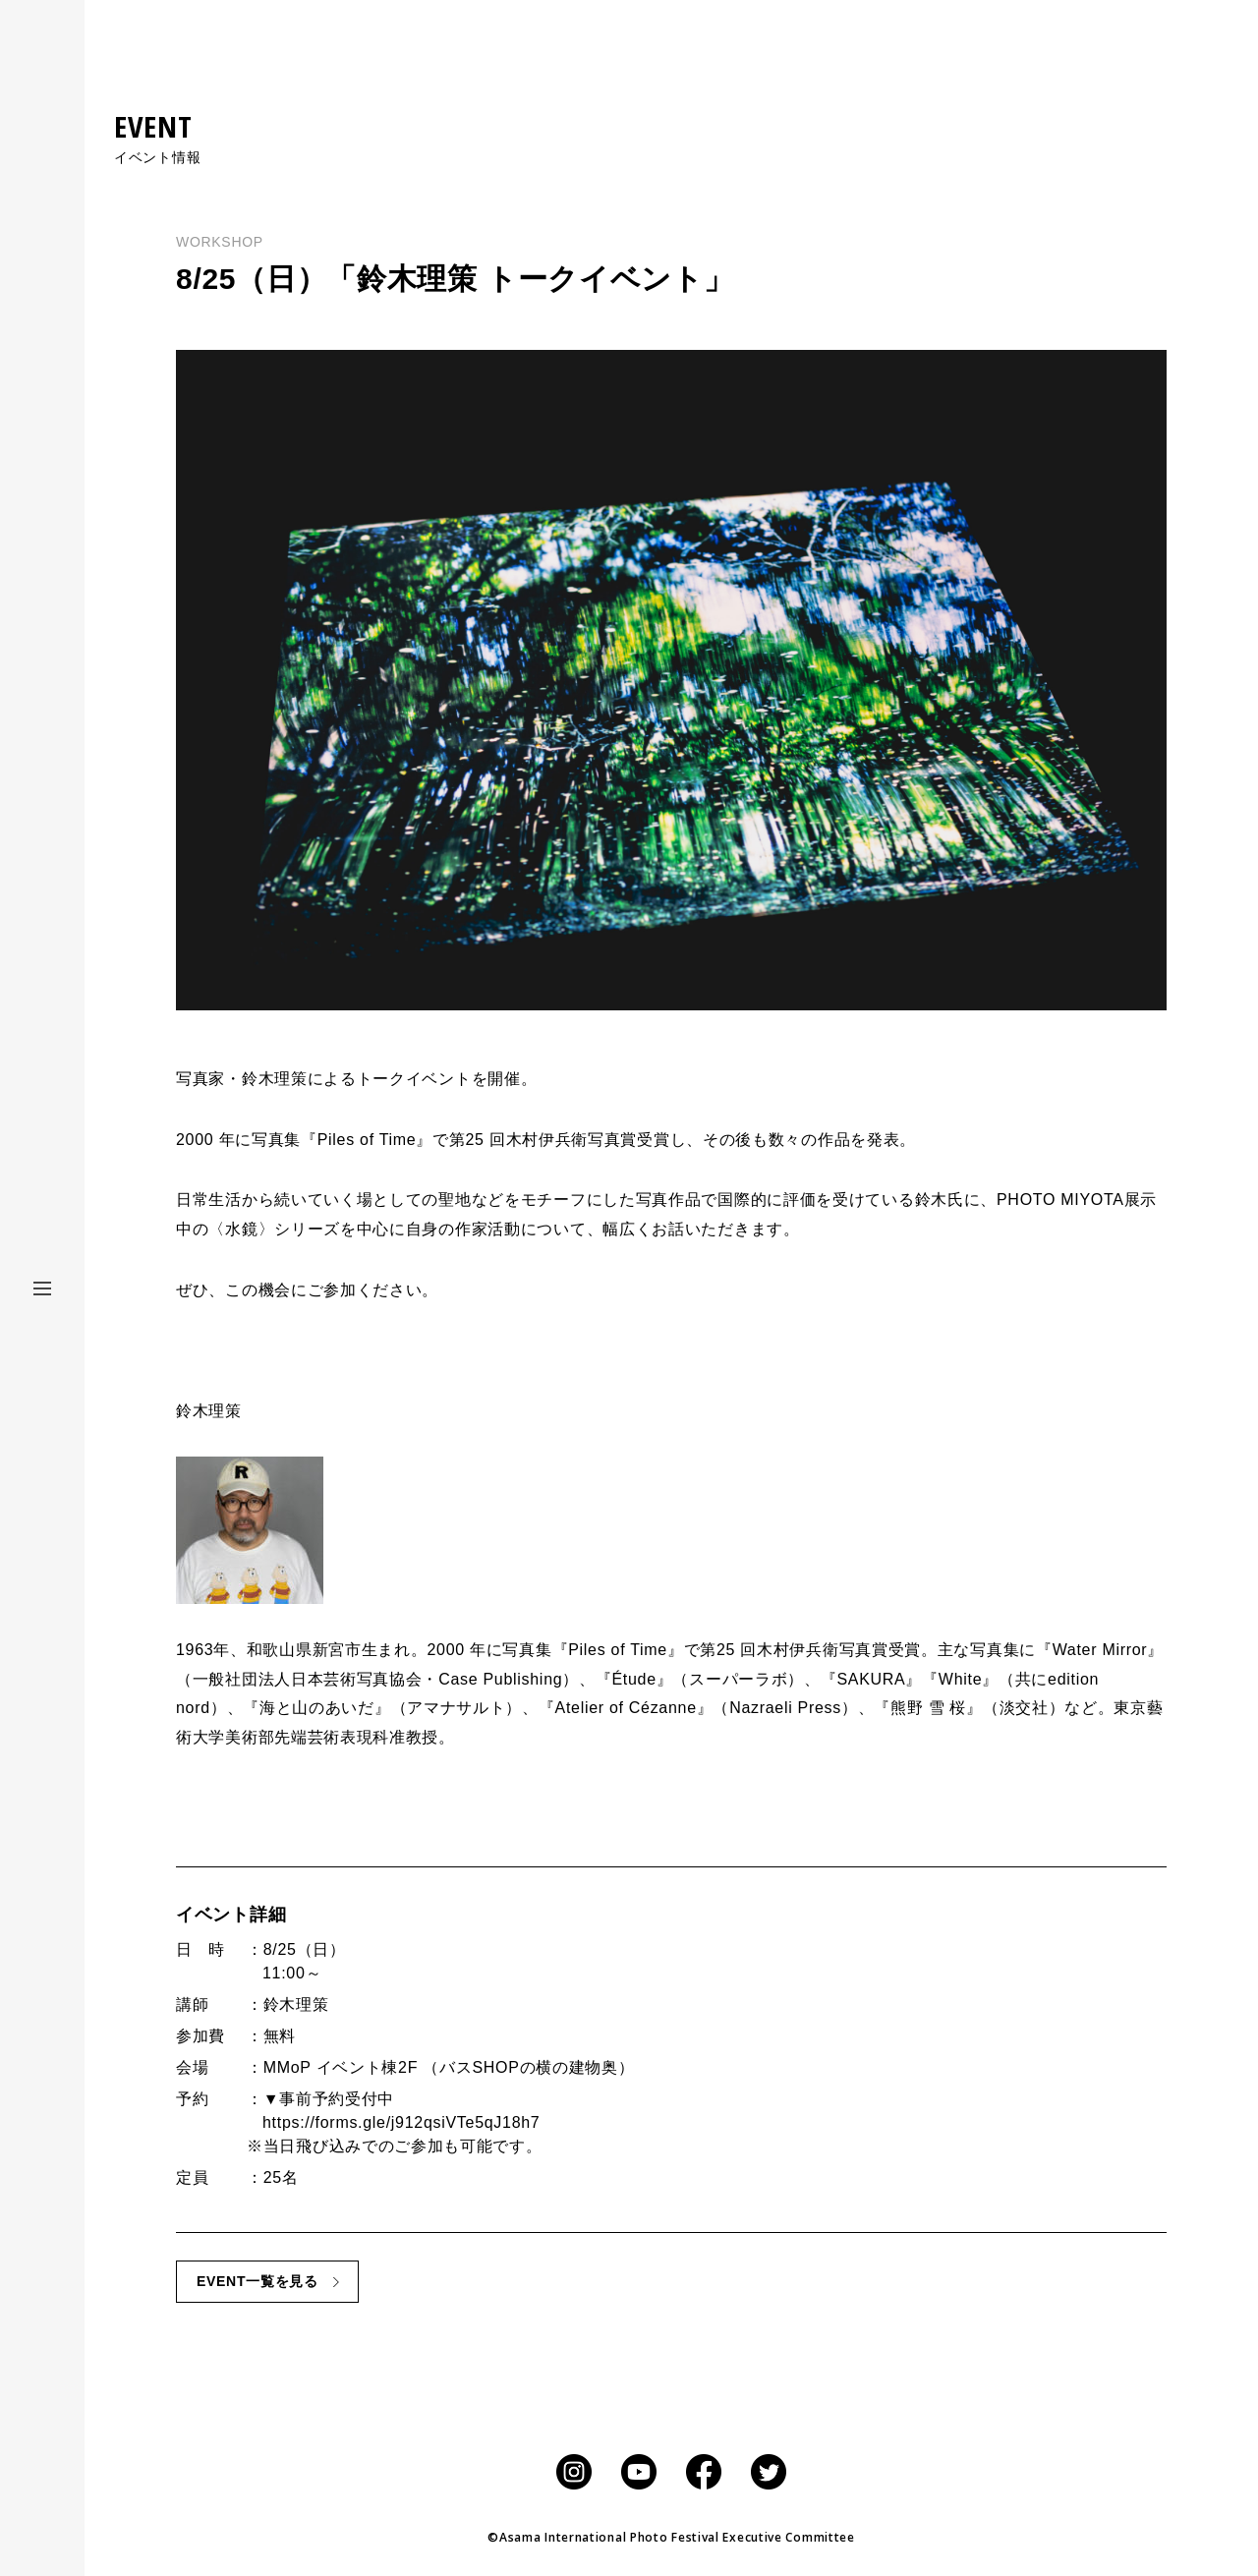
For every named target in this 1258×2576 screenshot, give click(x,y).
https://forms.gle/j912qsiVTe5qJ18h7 (401, 2122)
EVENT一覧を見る (257, 2281)
